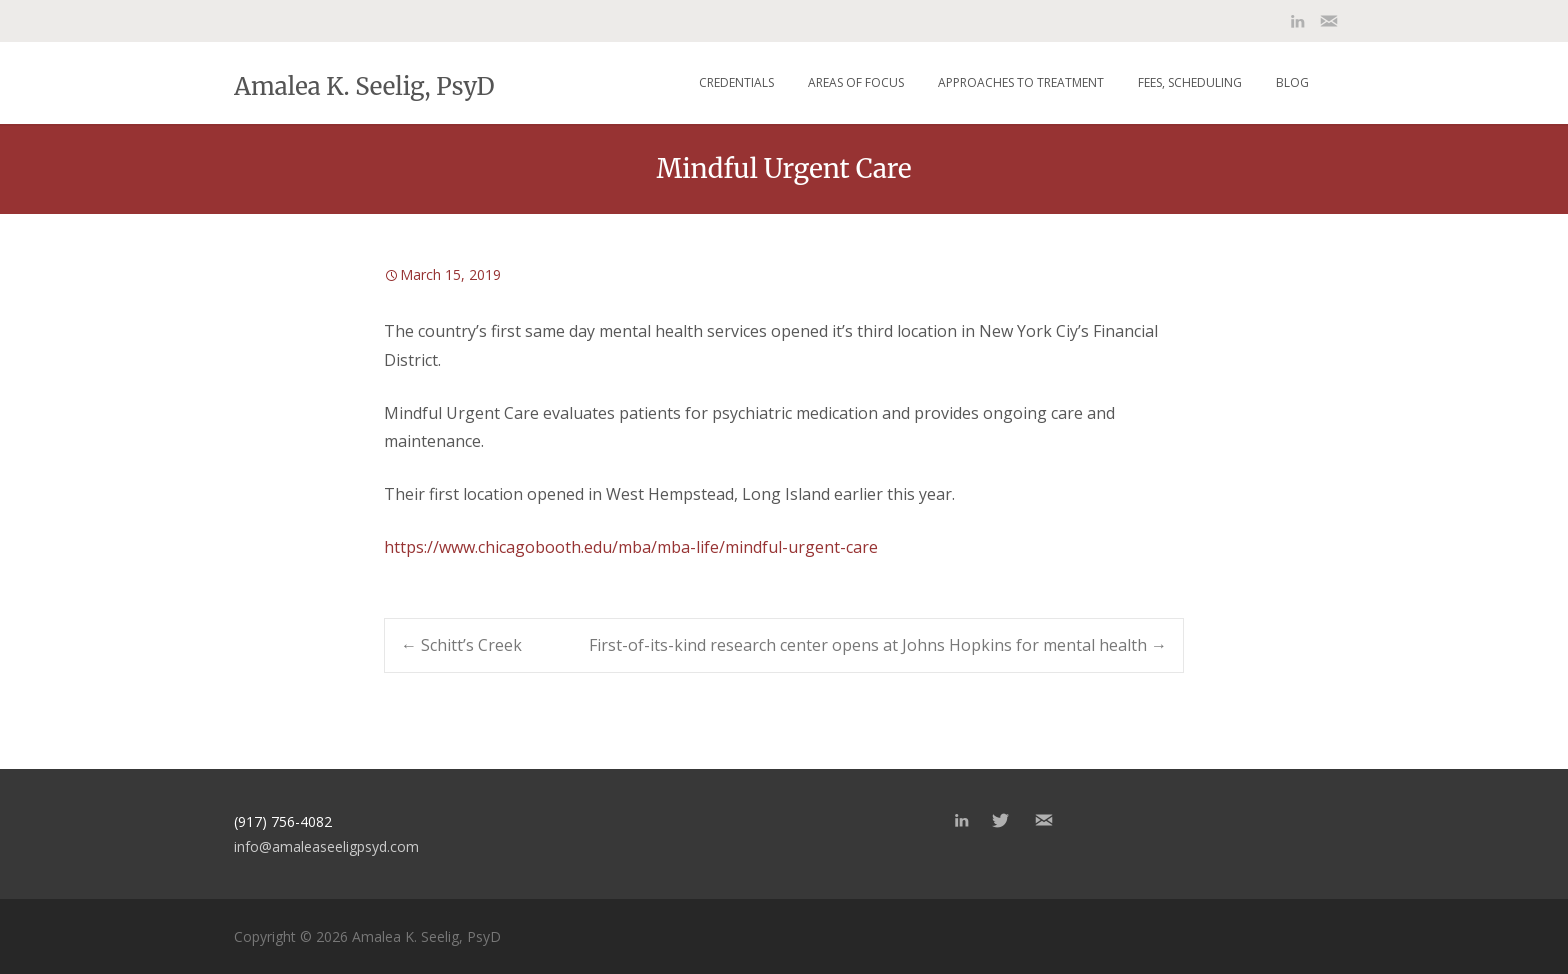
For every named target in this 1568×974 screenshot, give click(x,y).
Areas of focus (856, 82)
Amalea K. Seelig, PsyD (364, 85)
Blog (1292, 82)
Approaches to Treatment (1021, 82)
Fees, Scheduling (1190, 82)
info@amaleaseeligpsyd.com (326, 846)
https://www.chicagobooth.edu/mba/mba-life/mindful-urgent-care (631, 547)
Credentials (736, 82)
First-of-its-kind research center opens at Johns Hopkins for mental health (878, 645)
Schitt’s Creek (461, 645)
